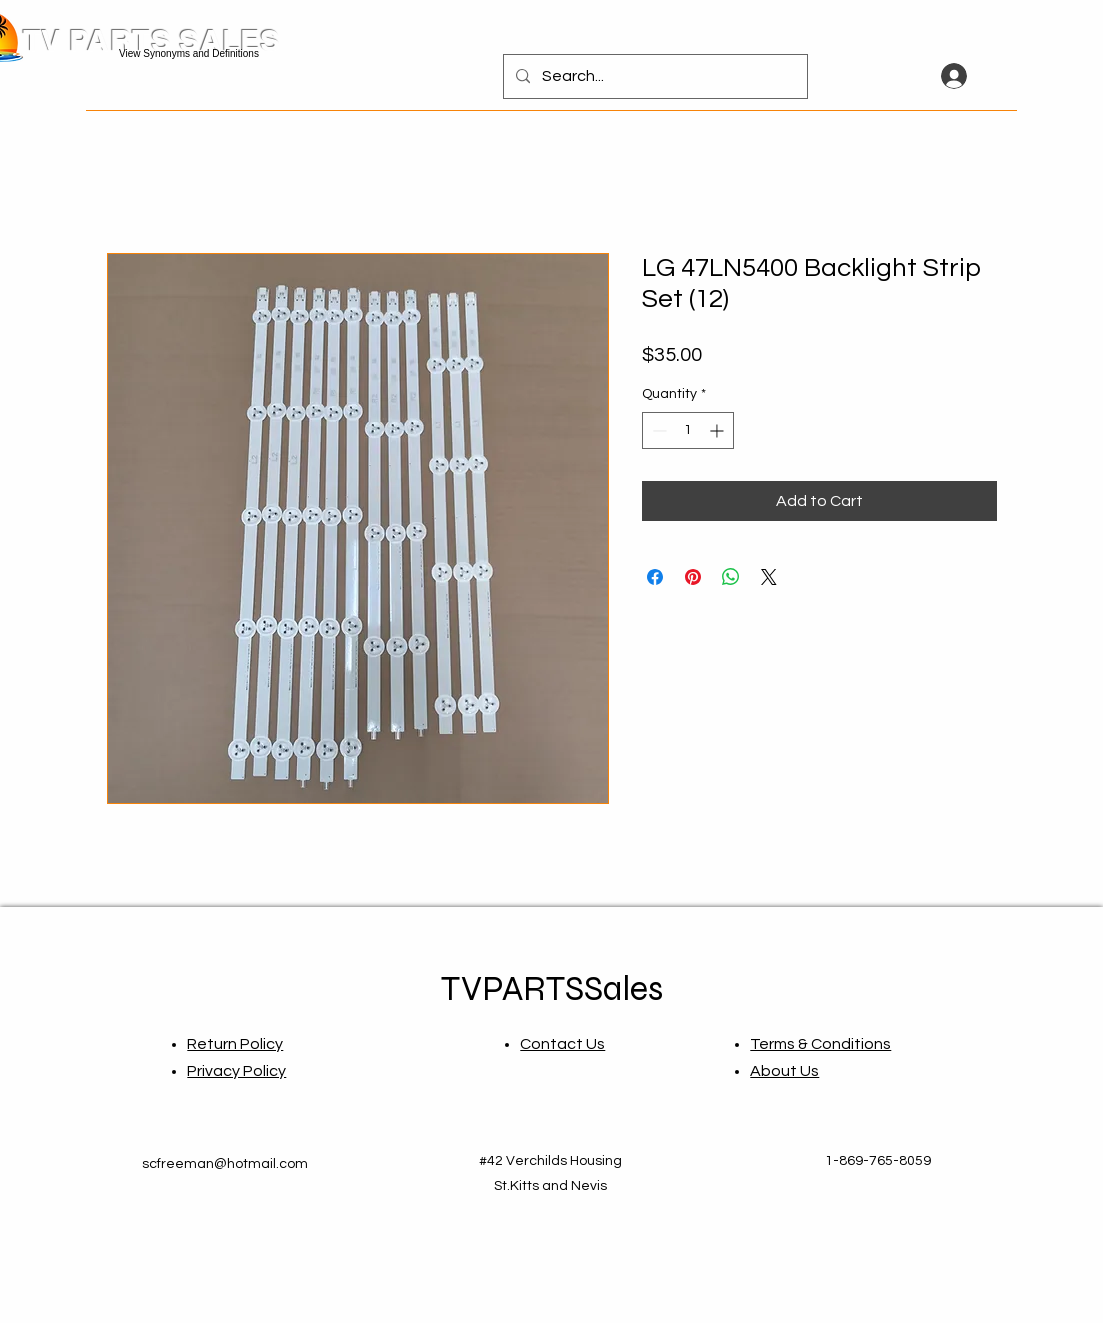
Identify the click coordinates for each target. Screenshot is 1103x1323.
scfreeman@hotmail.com (225, 1164)
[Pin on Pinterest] (693, 577)
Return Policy (235, 1044)
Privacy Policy (236, 1071)
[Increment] (718, 430)
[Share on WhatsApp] (731, 577)
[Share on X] (769, 577)
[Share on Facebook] (655, 577)
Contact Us (562, 1044)
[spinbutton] (688, 430)
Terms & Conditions (820, 1044)
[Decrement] (657, 430)
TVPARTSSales (552, 989)
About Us (784, 1071)
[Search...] (653, 76)
